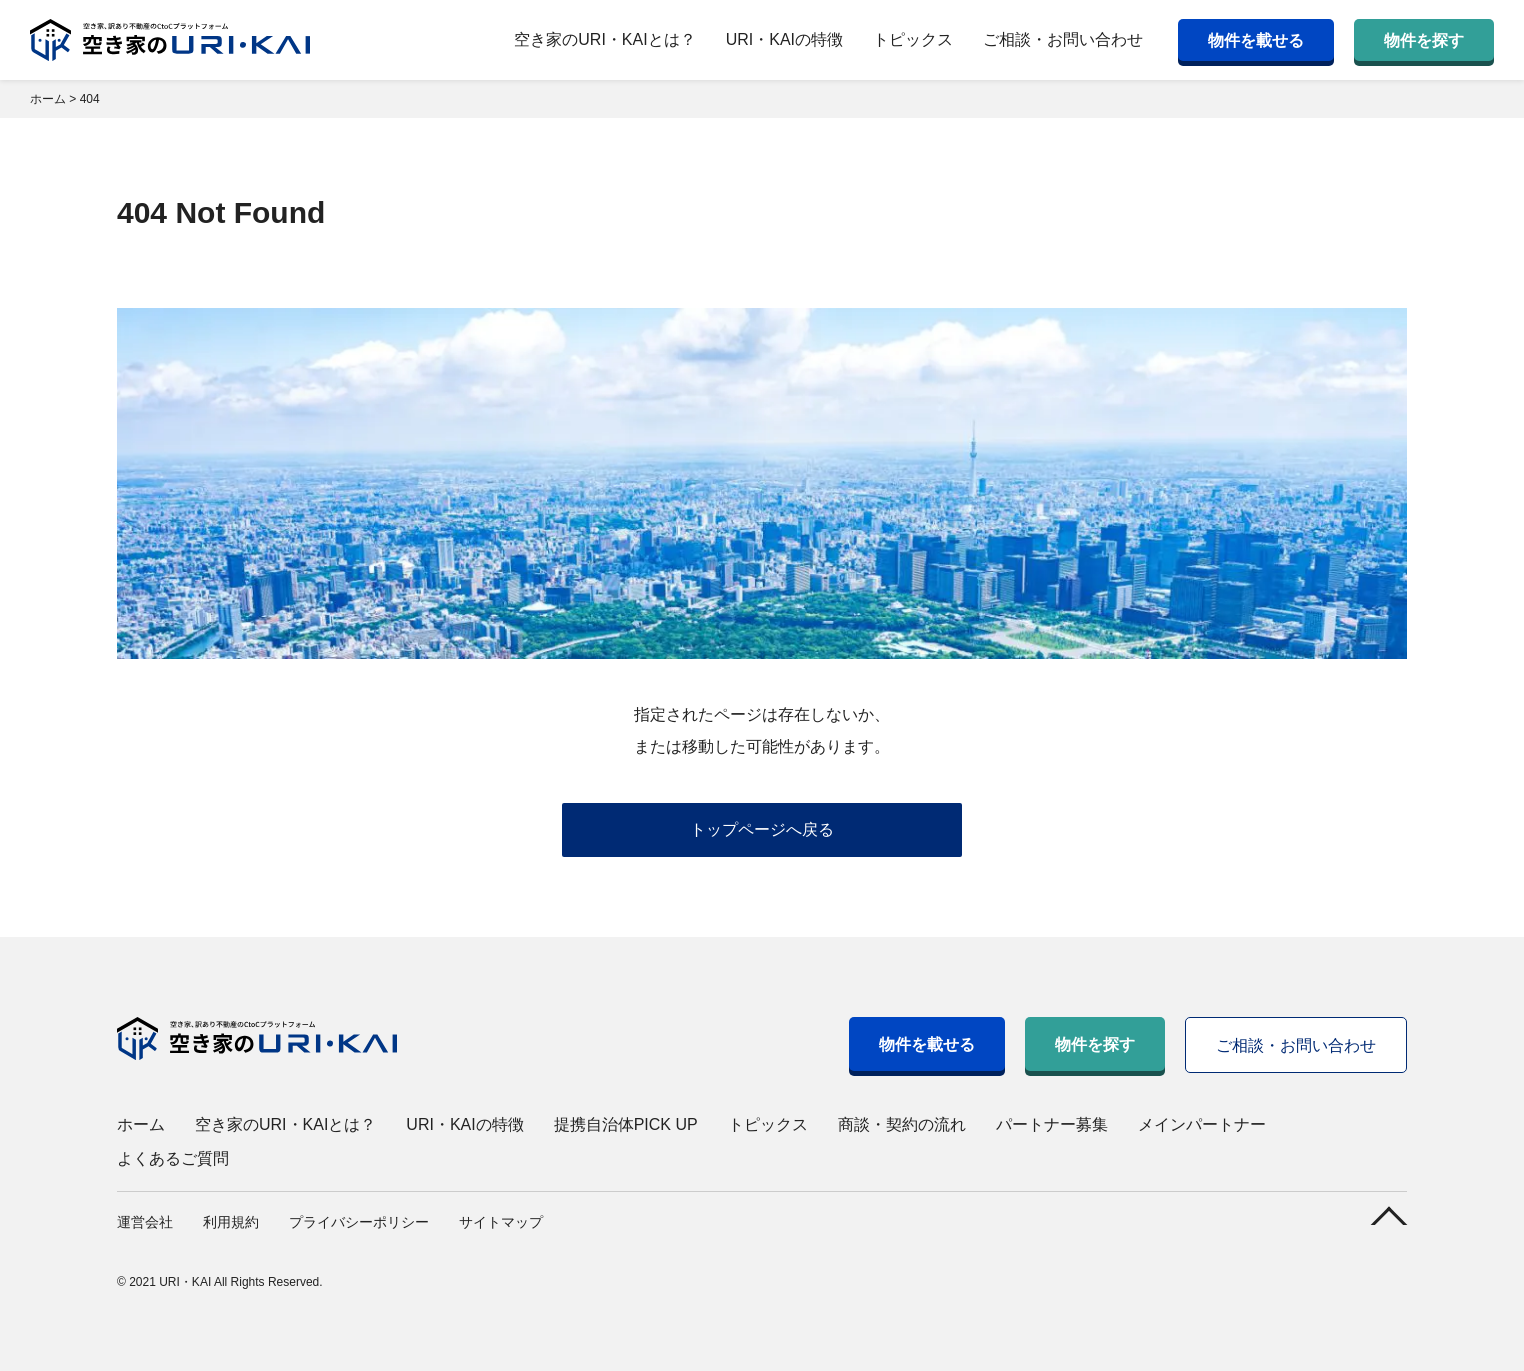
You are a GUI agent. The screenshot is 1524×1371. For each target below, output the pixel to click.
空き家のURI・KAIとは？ (604, 39)
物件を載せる (1256, 40)
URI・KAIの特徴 (784, 39)
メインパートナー (1202, 1124)
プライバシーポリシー (359, 1222)
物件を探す (1424, 40)
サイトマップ (501, 1222)
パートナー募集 (1052, 1124)
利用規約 (231, 1222)
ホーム (141, 1124)
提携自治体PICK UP (626, 1124)
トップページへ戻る (762, 829)
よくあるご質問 (173, 1158)
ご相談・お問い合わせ (1063, 39)
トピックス (913, 39)
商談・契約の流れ (902, 1124)
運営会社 (145, 1222)
